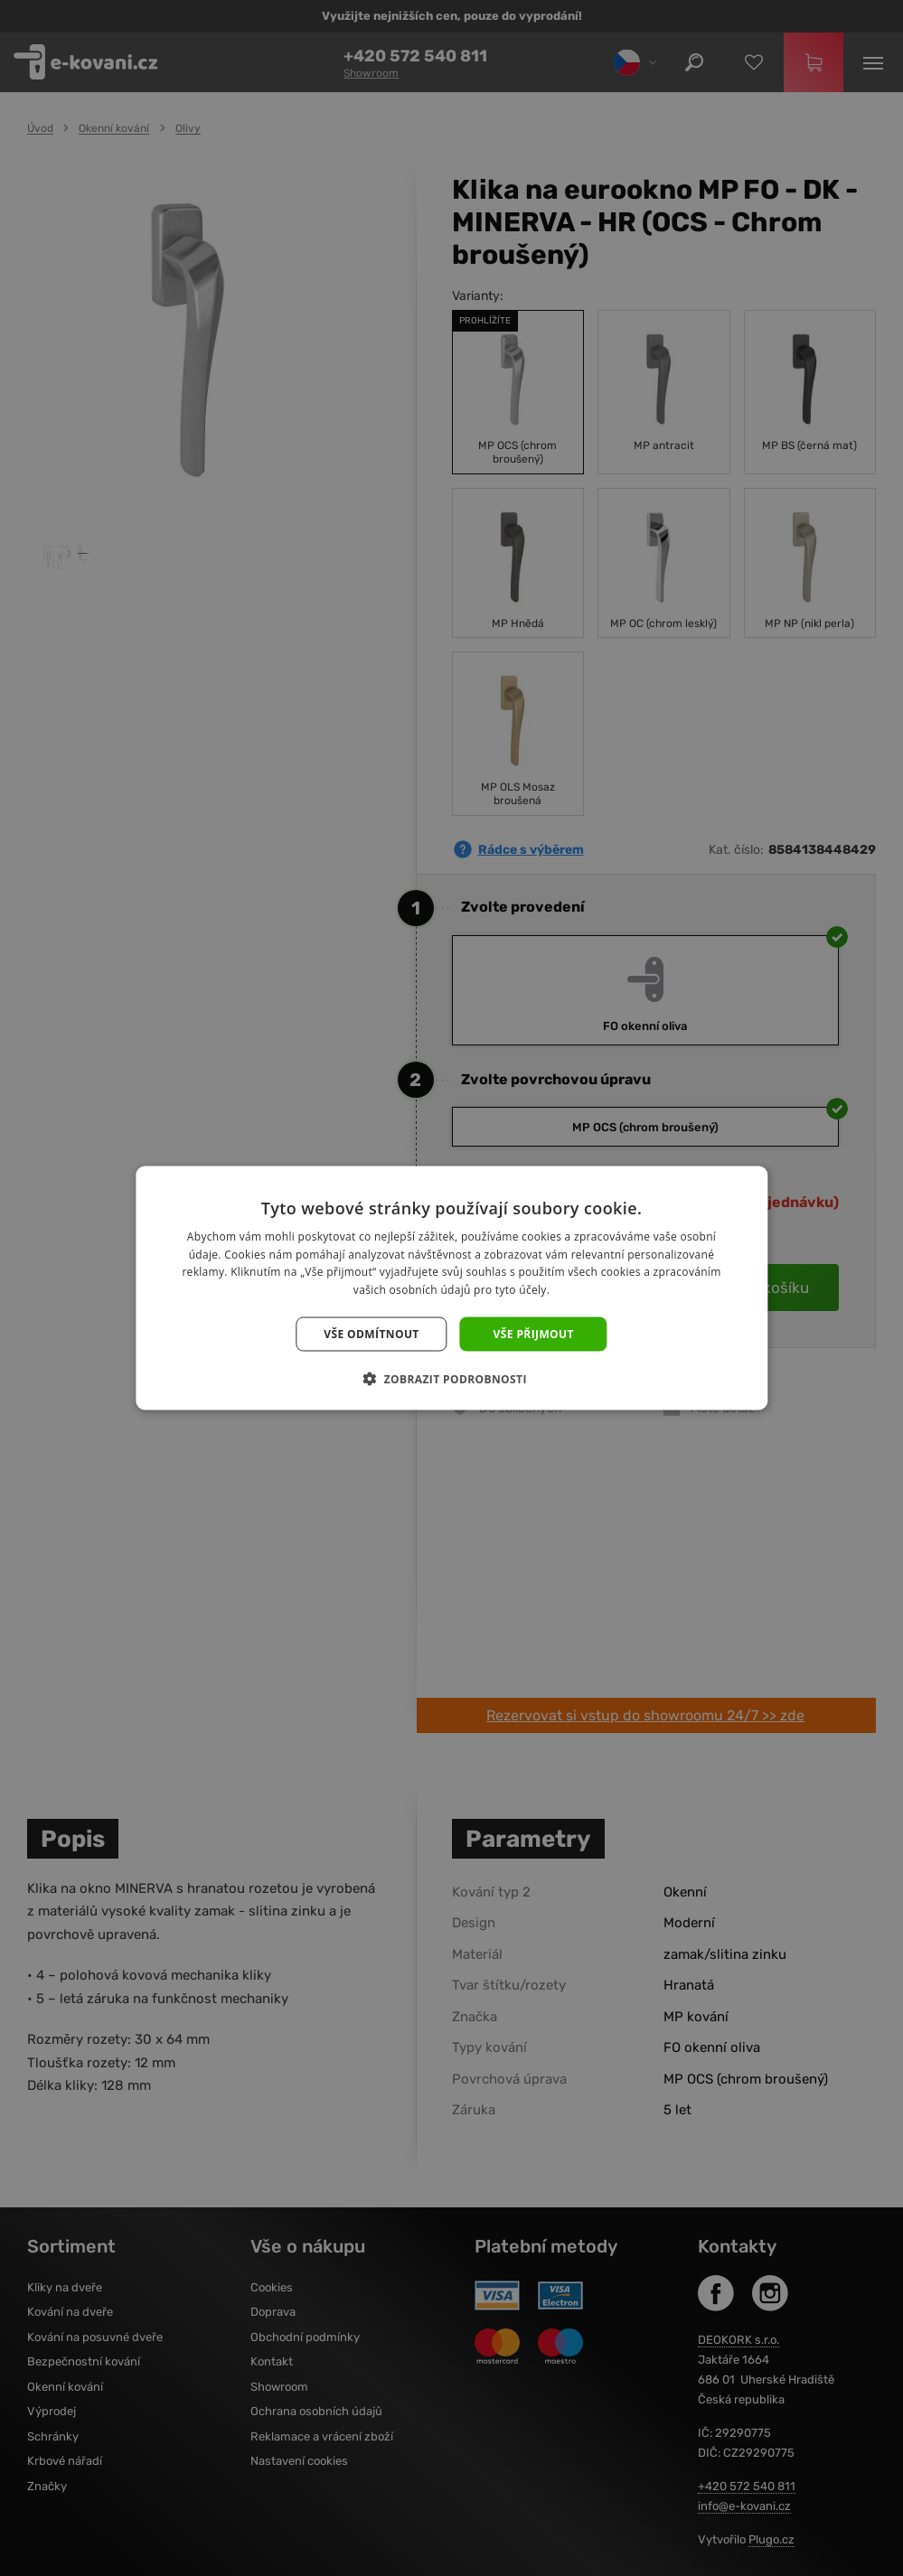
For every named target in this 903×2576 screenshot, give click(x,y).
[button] (451, 1379)
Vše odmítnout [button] (371, 1334)
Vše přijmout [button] (534, 1334)
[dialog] (451, 1288)
